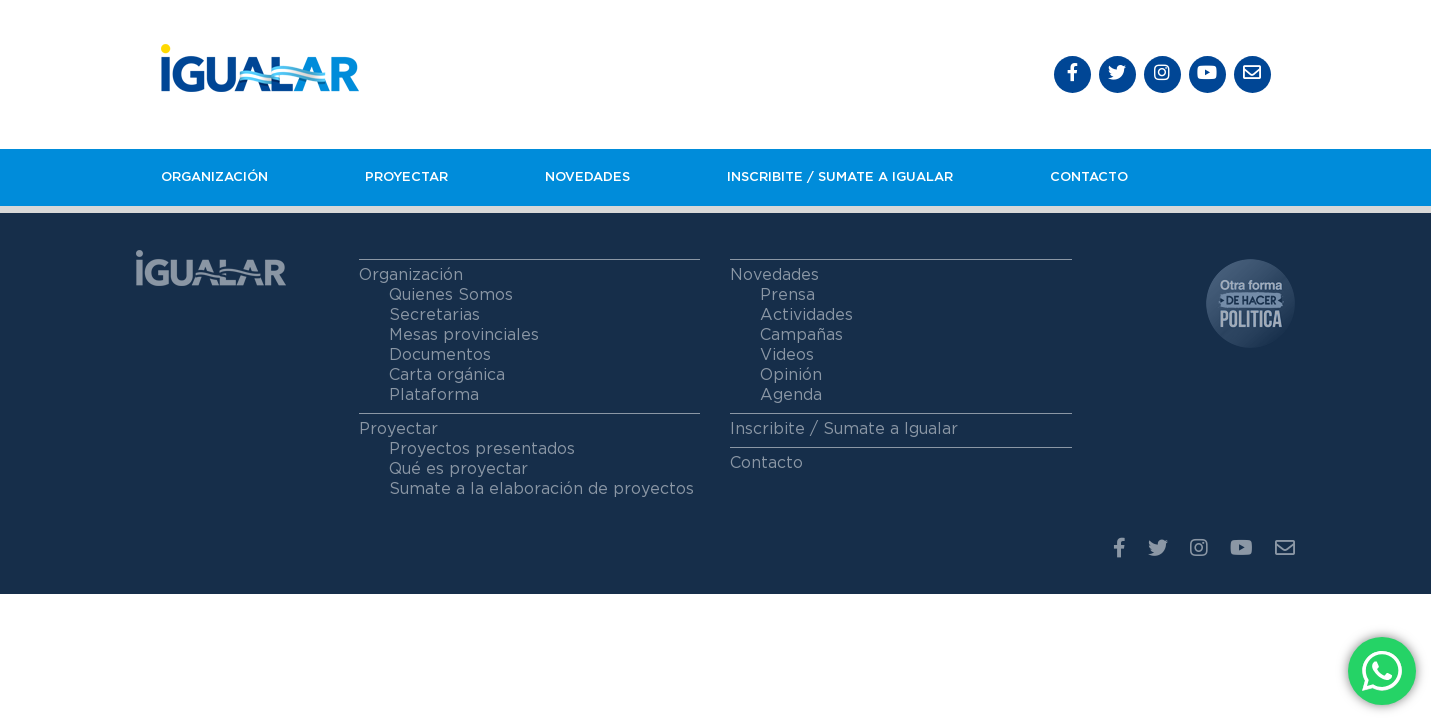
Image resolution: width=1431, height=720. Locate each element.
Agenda (791, 395)
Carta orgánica (447, 375)
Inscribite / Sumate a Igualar (844, 429)
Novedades (587, 177)
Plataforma (434, 395)
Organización (214, 177)
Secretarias (434, 315)
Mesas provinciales (464, 335)
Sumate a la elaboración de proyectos (541, 489)
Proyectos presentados (482, 449)
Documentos (440, 355)
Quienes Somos (451, 295)
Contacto (1089, 177)
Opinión (791, 375)
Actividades (806, 315)
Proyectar (406, 177)
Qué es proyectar (458, 469)
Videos (787, 355)
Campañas (801, 335)
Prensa (787, 295)
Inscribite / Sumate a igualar (840, 177)
